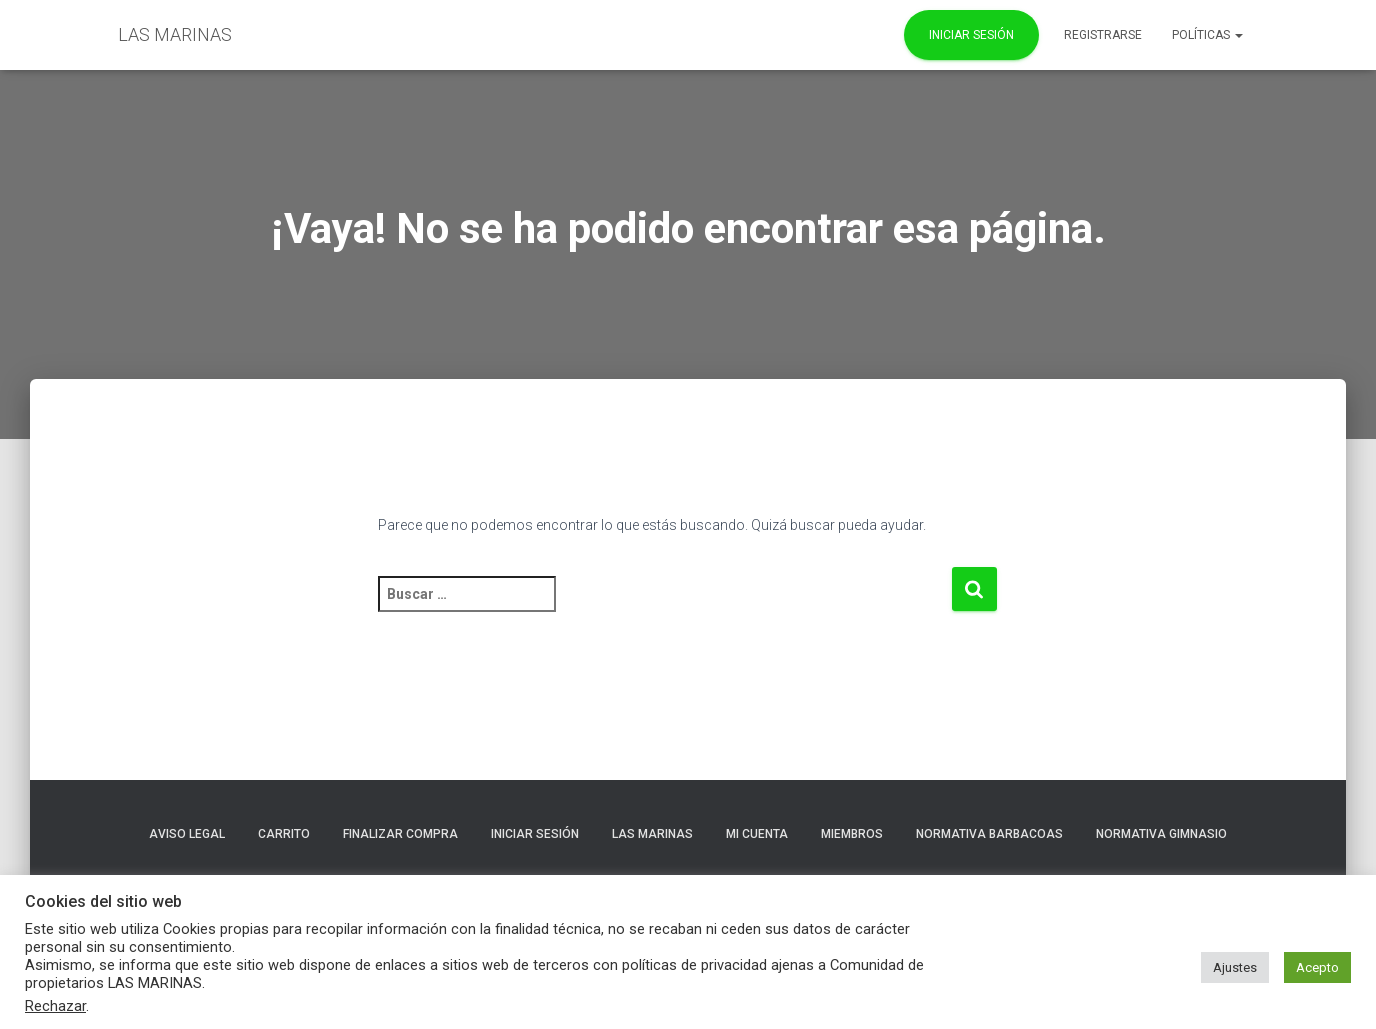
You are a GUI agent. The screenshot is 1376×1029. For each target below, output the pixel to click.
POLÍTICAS (1207, 35)
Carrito (284, 834)
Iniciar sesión (535, 834)
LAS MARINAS (652, 834)
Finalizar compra (400, 834)
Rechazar (55, 1006)
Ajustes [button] (1235, 967)
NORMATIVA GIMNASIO (1161, 834)
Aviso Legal (187, 834)
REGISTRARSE (1103, 35)
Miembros (852, 834)
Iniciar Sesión (971, 35)
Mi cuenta (757, 834)
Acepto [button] (1317, 967)
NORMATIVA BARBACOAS (989, 834)
